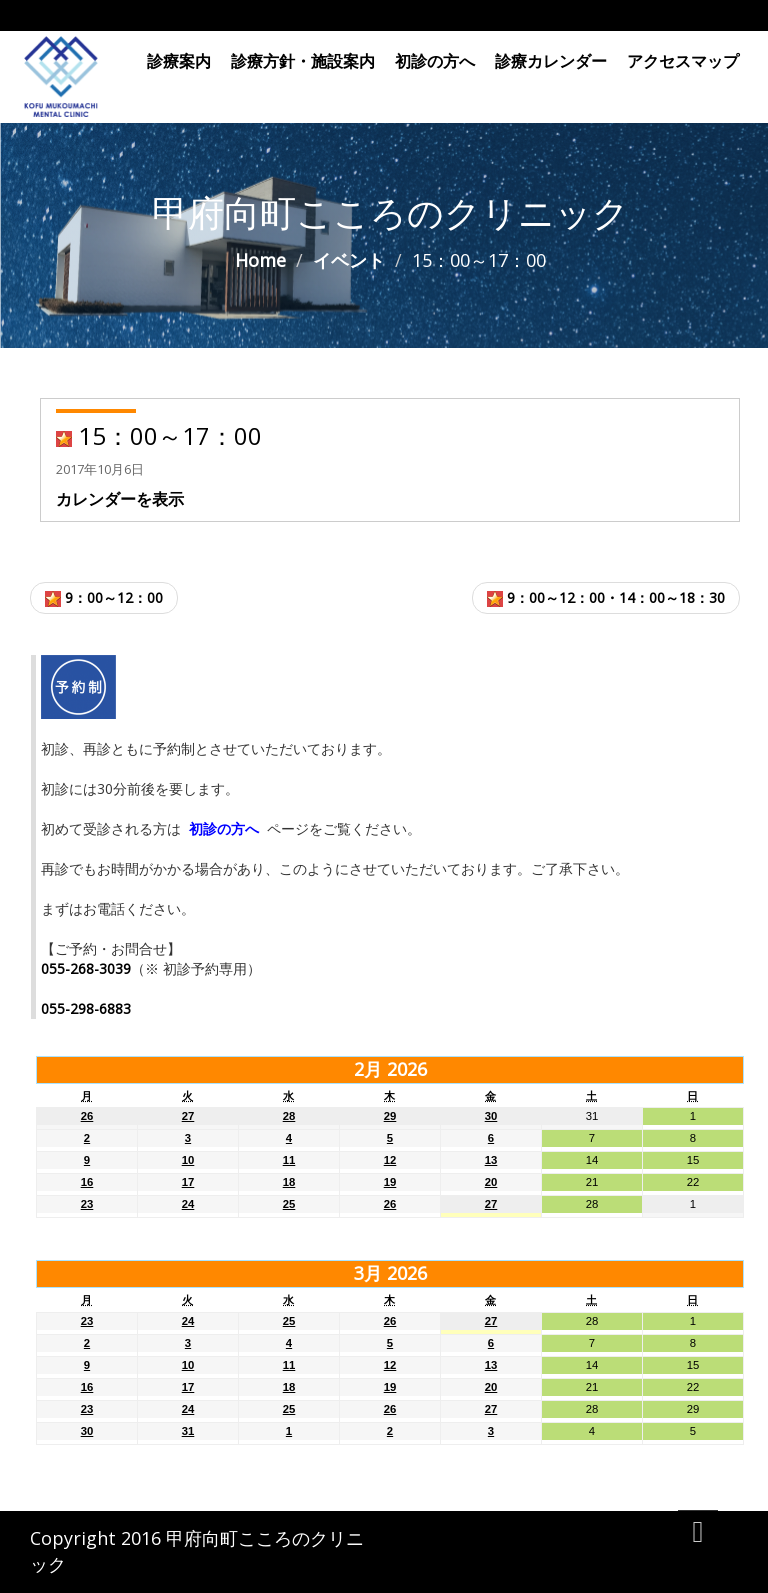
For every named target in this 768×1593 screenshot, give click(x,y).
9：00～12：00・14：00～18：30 (606, 597)
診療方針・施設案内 (303, 61)
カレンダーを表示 (120, 499)
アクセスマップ (683, 61)
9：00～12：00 (104, 597)
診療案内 (179, 61)
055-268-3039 (86, 968)
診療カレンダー (551, 61)
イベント (349, 260)
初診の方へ (435, 61)
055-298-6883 (86, 1008)
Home (260, 260)
